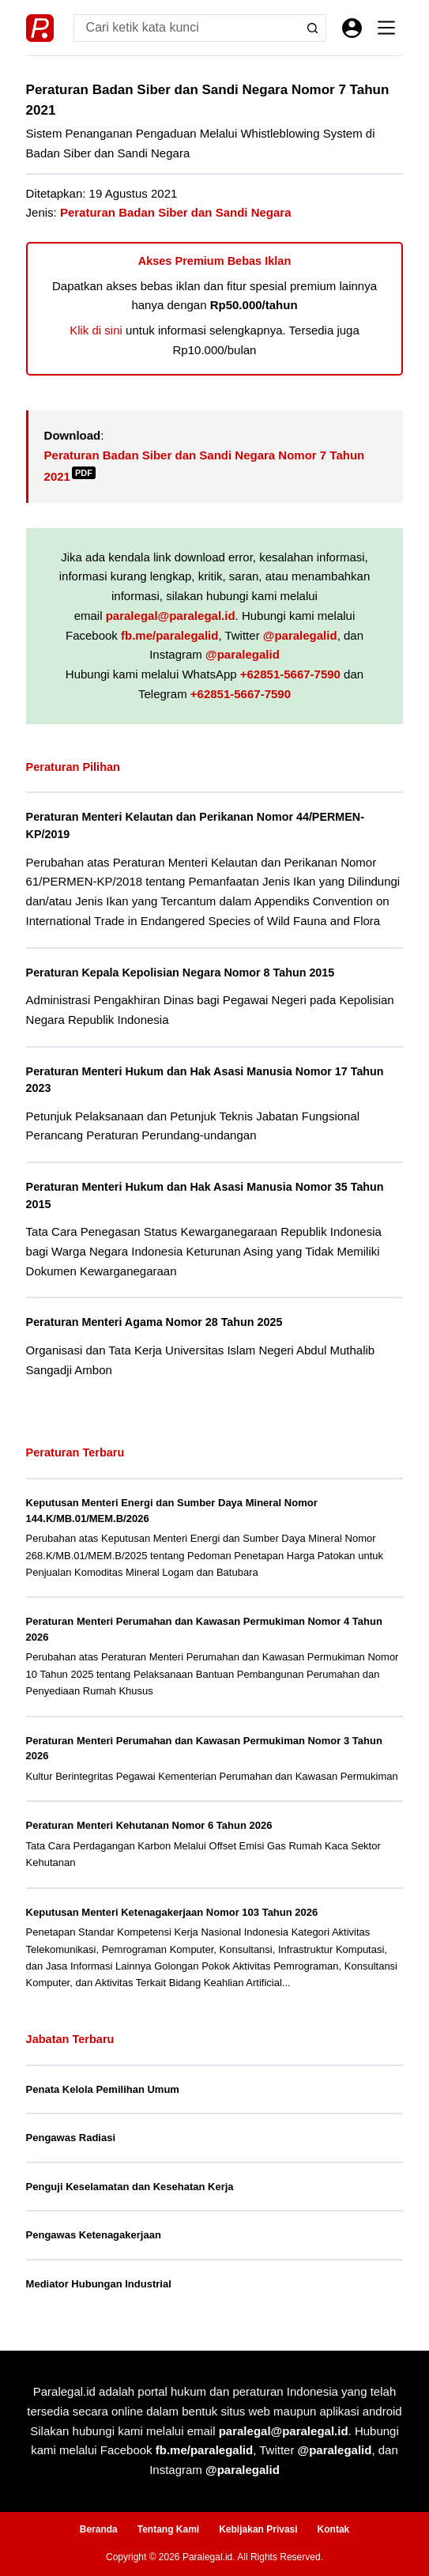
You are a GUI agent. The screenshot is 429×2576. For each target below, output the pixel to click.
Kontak (334, 2529)
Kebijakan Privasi (258, 2529)
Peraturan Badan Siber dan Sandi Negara (176, 212)
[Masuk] (352, 28)
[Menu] (386, 27)
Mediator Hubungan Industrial (98, 2284)
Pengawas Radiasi (70, 2138)
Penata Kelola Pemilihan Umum (102, 2089)
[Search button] (312, 28)
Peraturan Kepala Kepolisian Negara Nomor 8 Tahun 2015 (180, 972)
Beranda (99, 2529)
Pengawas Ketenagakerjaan (93, 2235)
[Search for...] (186, 28)
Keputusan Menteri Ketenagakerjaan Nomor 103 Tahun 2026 (172, 1912)
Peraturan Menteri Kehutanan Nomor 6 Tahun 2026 (149, 1825)
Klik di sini (96, 330)
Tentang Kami (168, 2529)
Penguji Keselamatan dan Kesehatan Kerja (130, 2187)
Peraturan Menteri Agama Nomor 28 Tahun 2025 (154, 1322)
